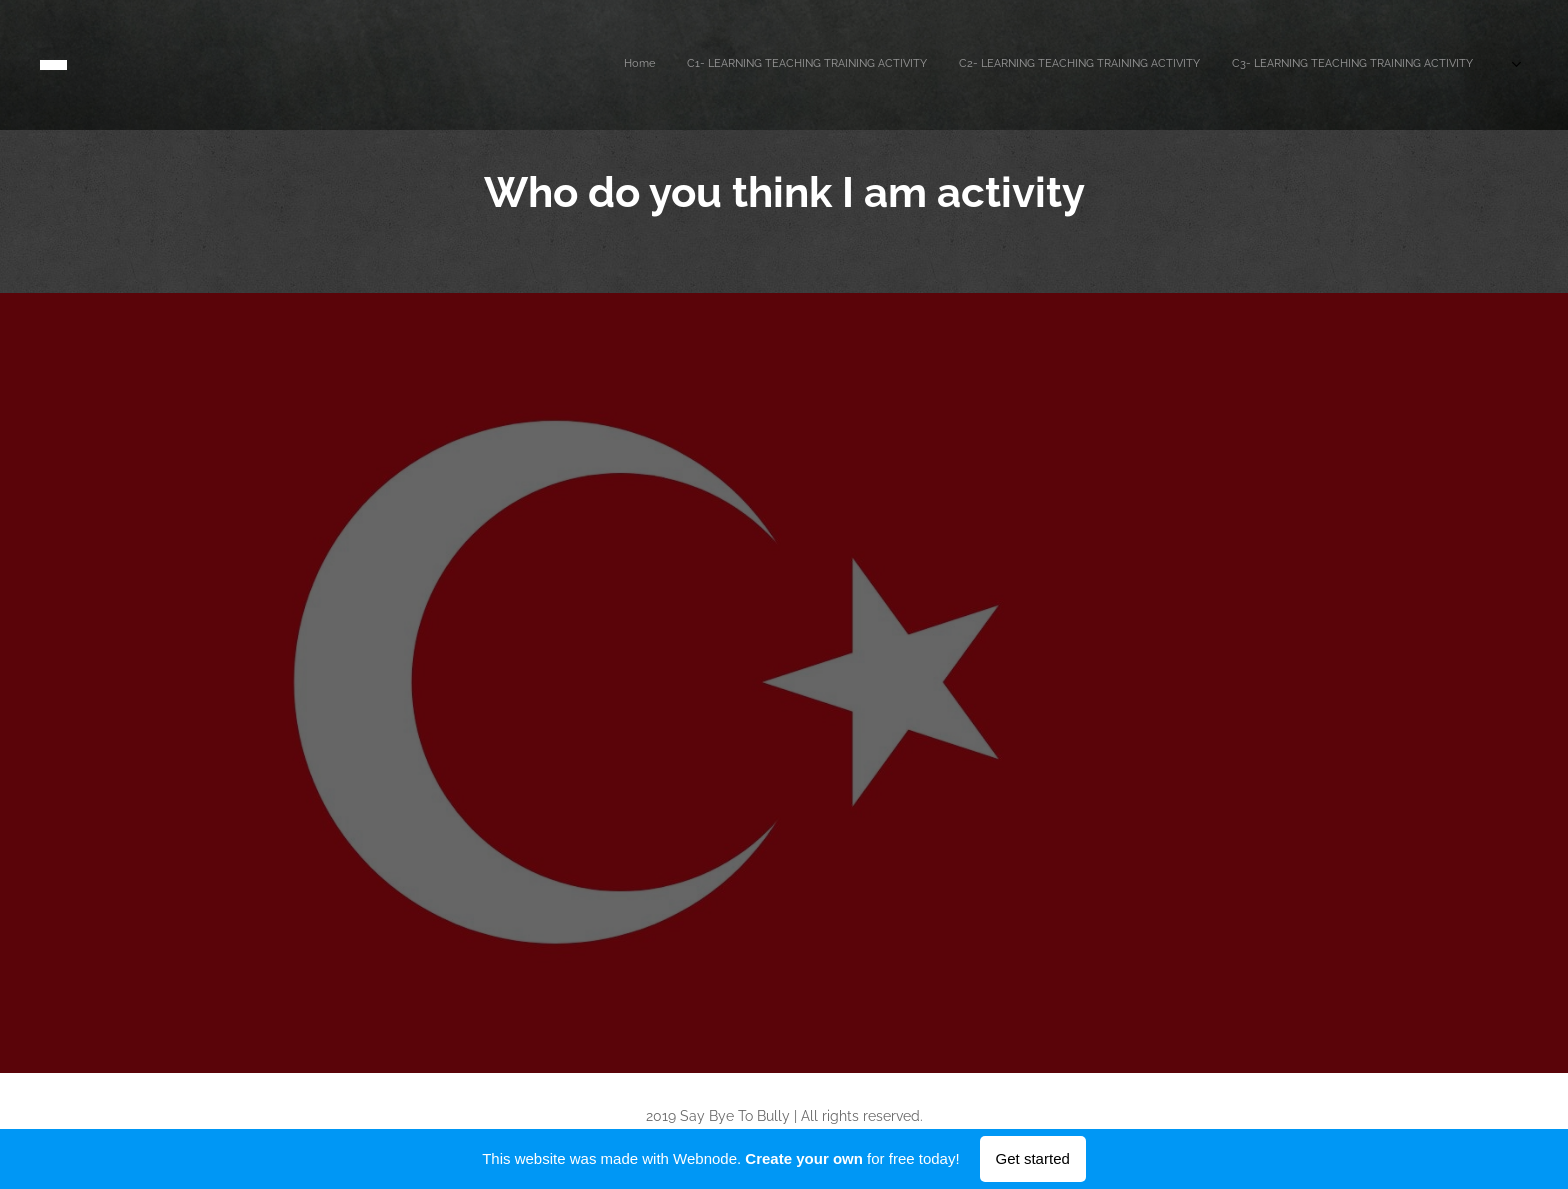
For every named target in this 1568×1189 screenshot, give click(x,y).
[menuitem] (1318, 65)
